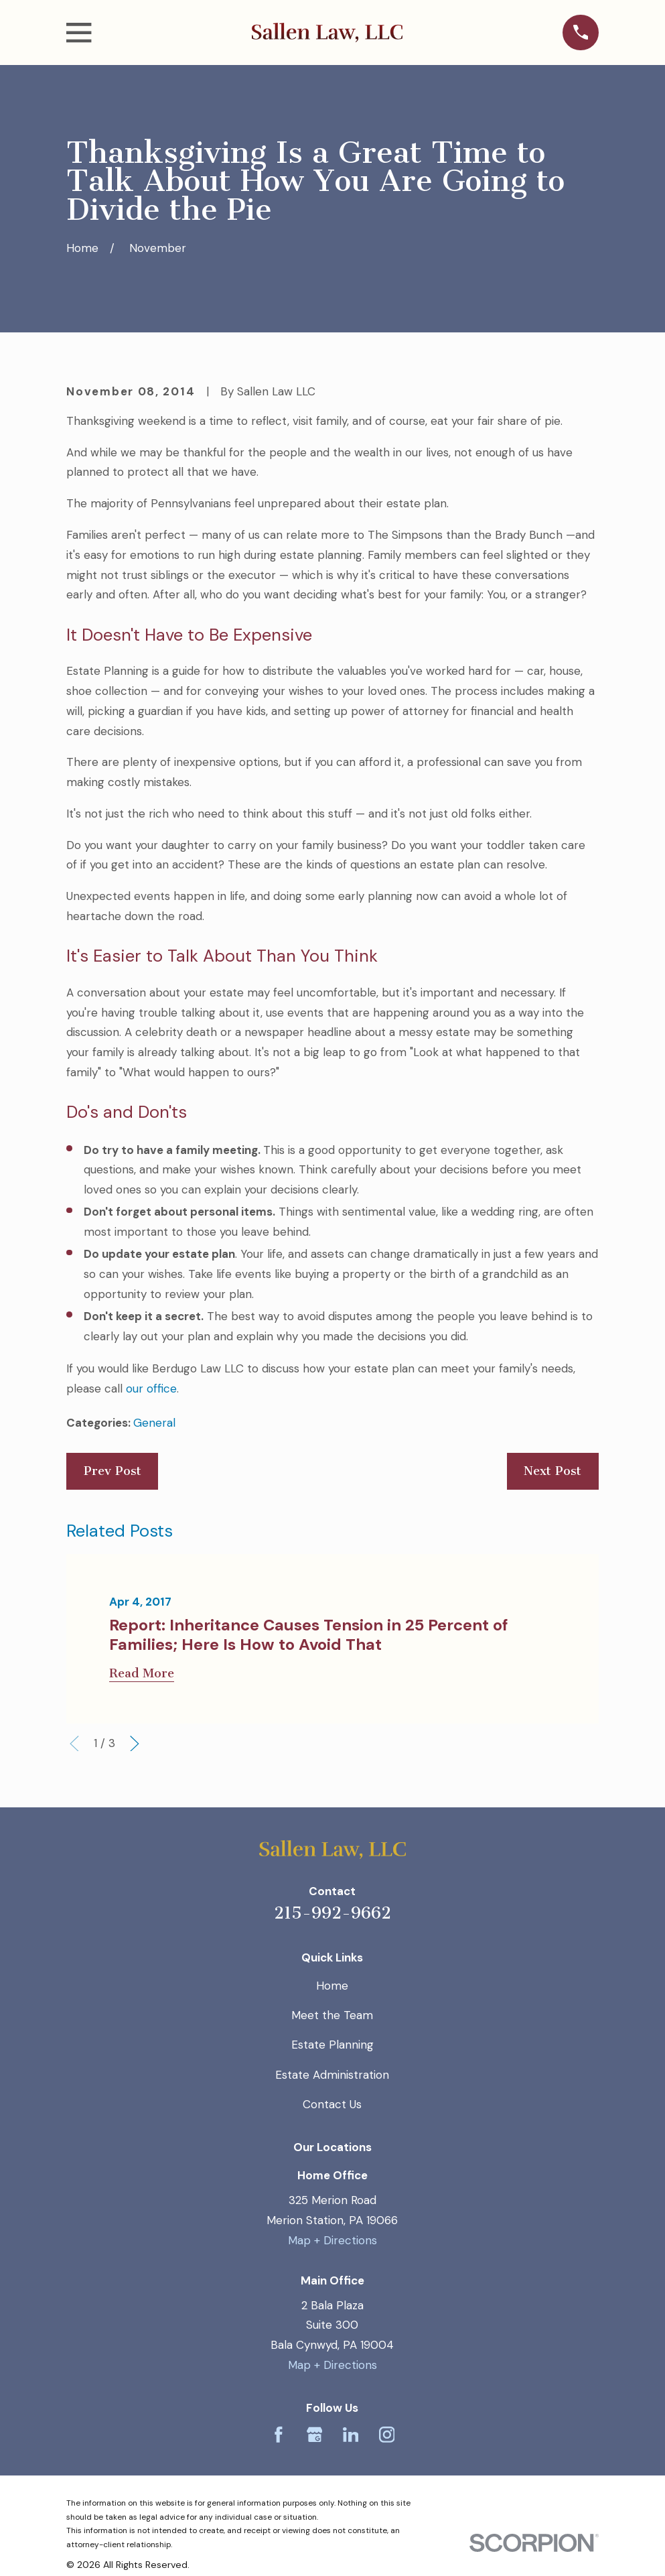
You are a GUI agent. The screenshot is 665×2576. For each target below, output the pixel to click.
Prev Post (112, 1471)
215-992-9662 (332, 1913)
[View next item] (135, 1744)
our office (151, 1388)
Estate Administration (332, 2074)
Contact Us (332, 2104)
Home (332, 1985)
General (154, 1422)
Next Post (552, 1471)
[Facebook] (279, 2435)
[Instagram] (387, 2435)
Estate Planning (332, 2044)
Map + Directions (332, 2240)
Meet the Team (332, 2015)
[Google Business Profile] (315, 2435)
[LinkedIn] (351, 2435)
